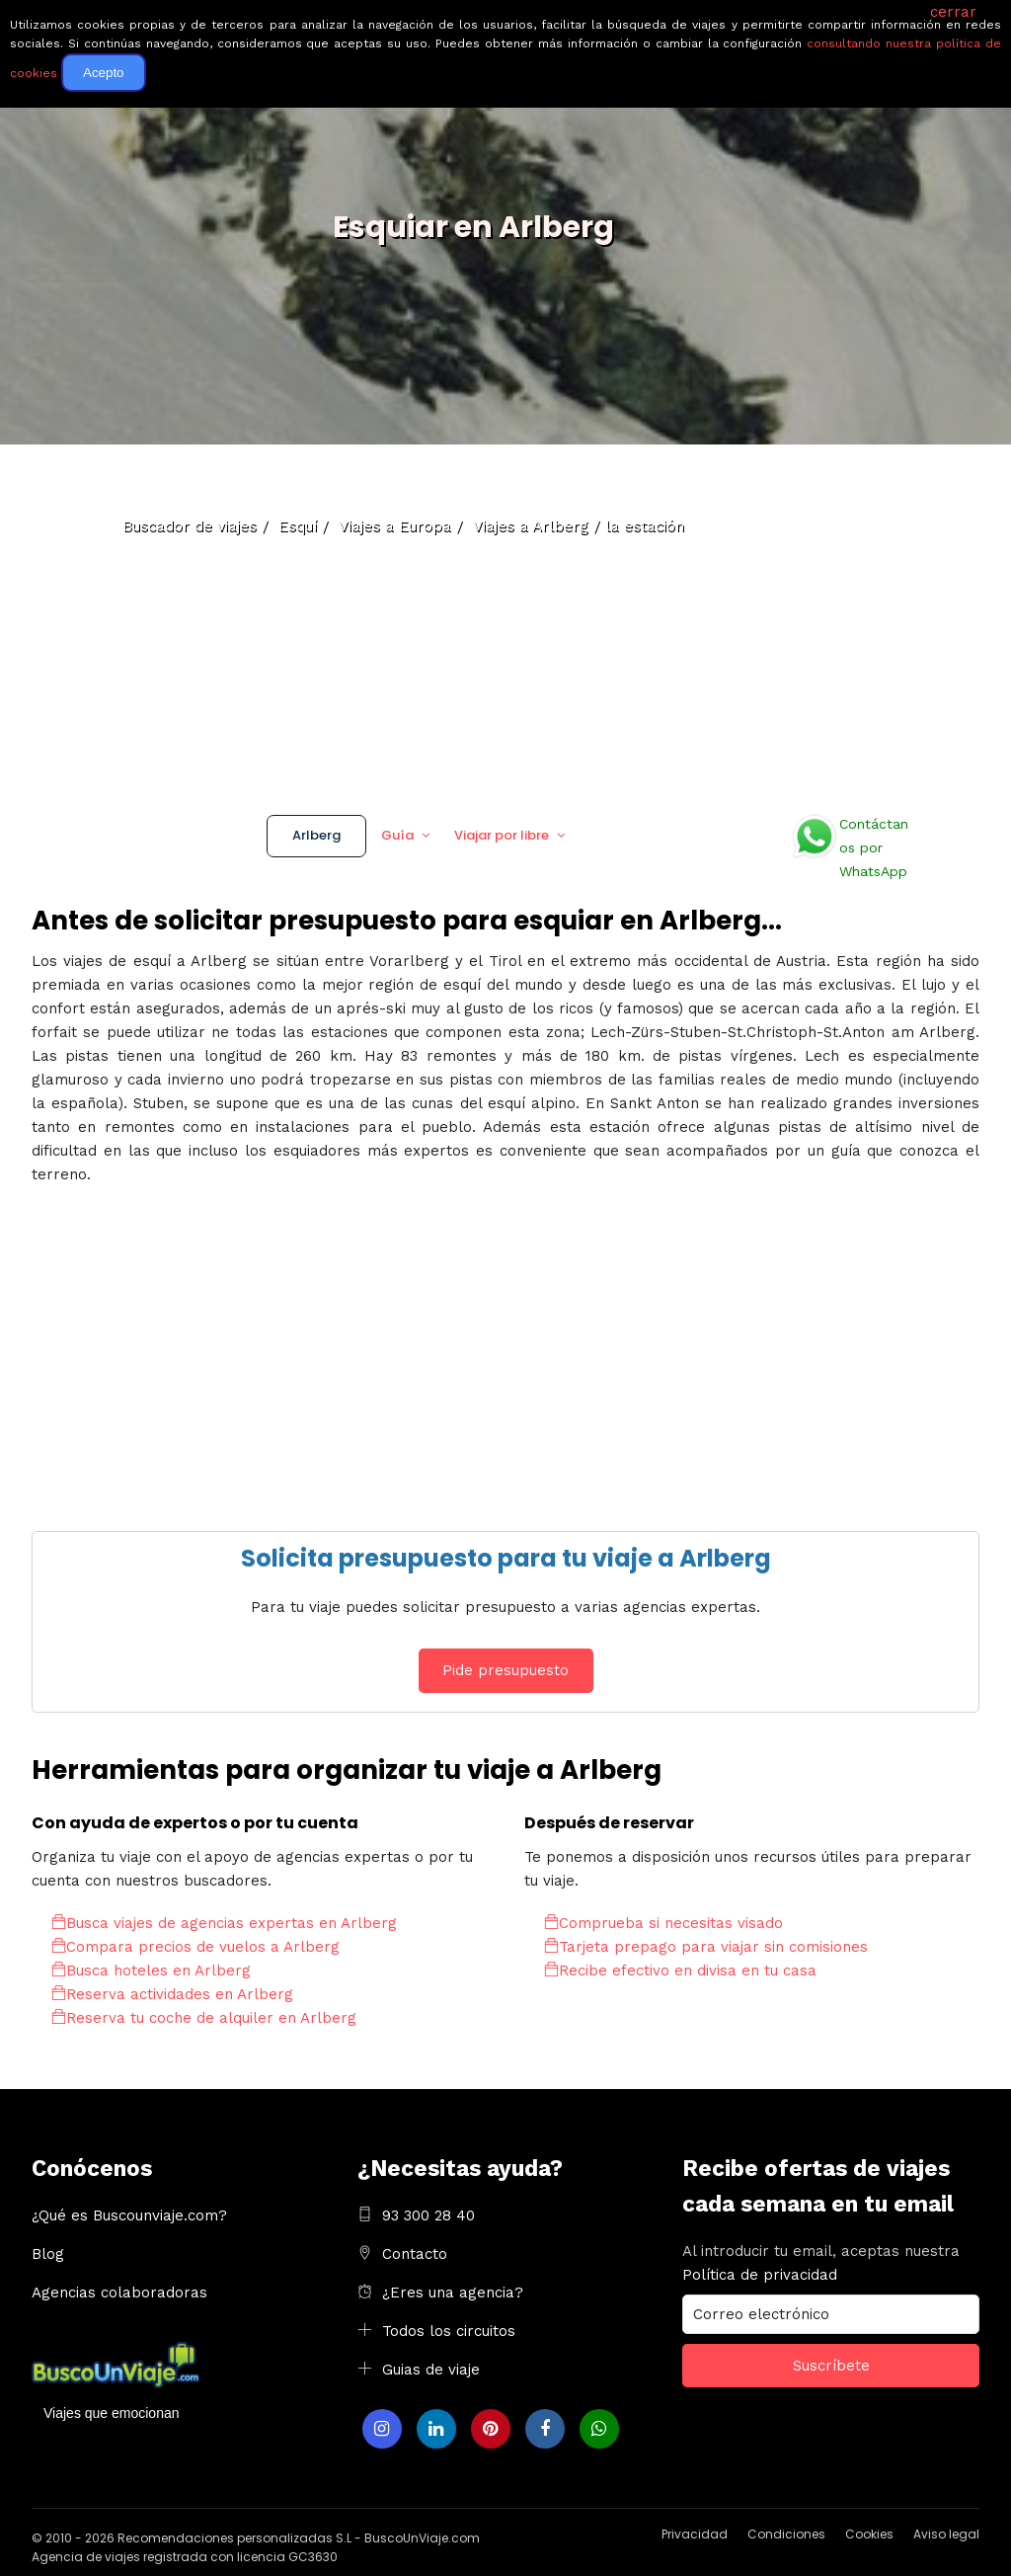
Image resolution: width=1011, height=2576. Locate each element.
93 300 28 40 (428, 2215)
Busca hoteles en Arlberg (151, 1970)
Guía (397, 835)
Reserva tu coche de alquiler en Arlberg (203, 2018)
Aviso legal (946, 2534)
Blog (48, 2254)
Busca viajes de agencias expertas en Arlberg (224, 1923)
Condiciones (786, 2534)
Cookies (869, 2534)
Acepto (103, 72)
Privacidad (694, 2534)
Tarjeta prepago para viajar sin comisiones (706, 1947)
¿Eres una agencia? (452, 2292)
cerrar (953, 12)
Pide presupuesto (505, 1670)
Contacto (414, 2254)
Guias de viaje (431, 2369)
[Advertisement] (505, 622)
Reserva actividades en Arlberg (172, 1994)
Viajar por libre (501, 835)
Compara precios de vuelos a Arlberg (195, 1947)
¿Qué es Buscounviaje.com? (129, 2215)
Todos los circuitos (448, 2331)
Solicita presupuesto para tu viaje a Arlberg (506, 1558)
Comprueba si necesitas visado (663, 1923)
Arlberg (316, 835)
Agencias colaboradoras (119, 2292)
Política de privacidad (759, 2275)
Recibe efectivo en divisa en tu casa (680, 1970)
